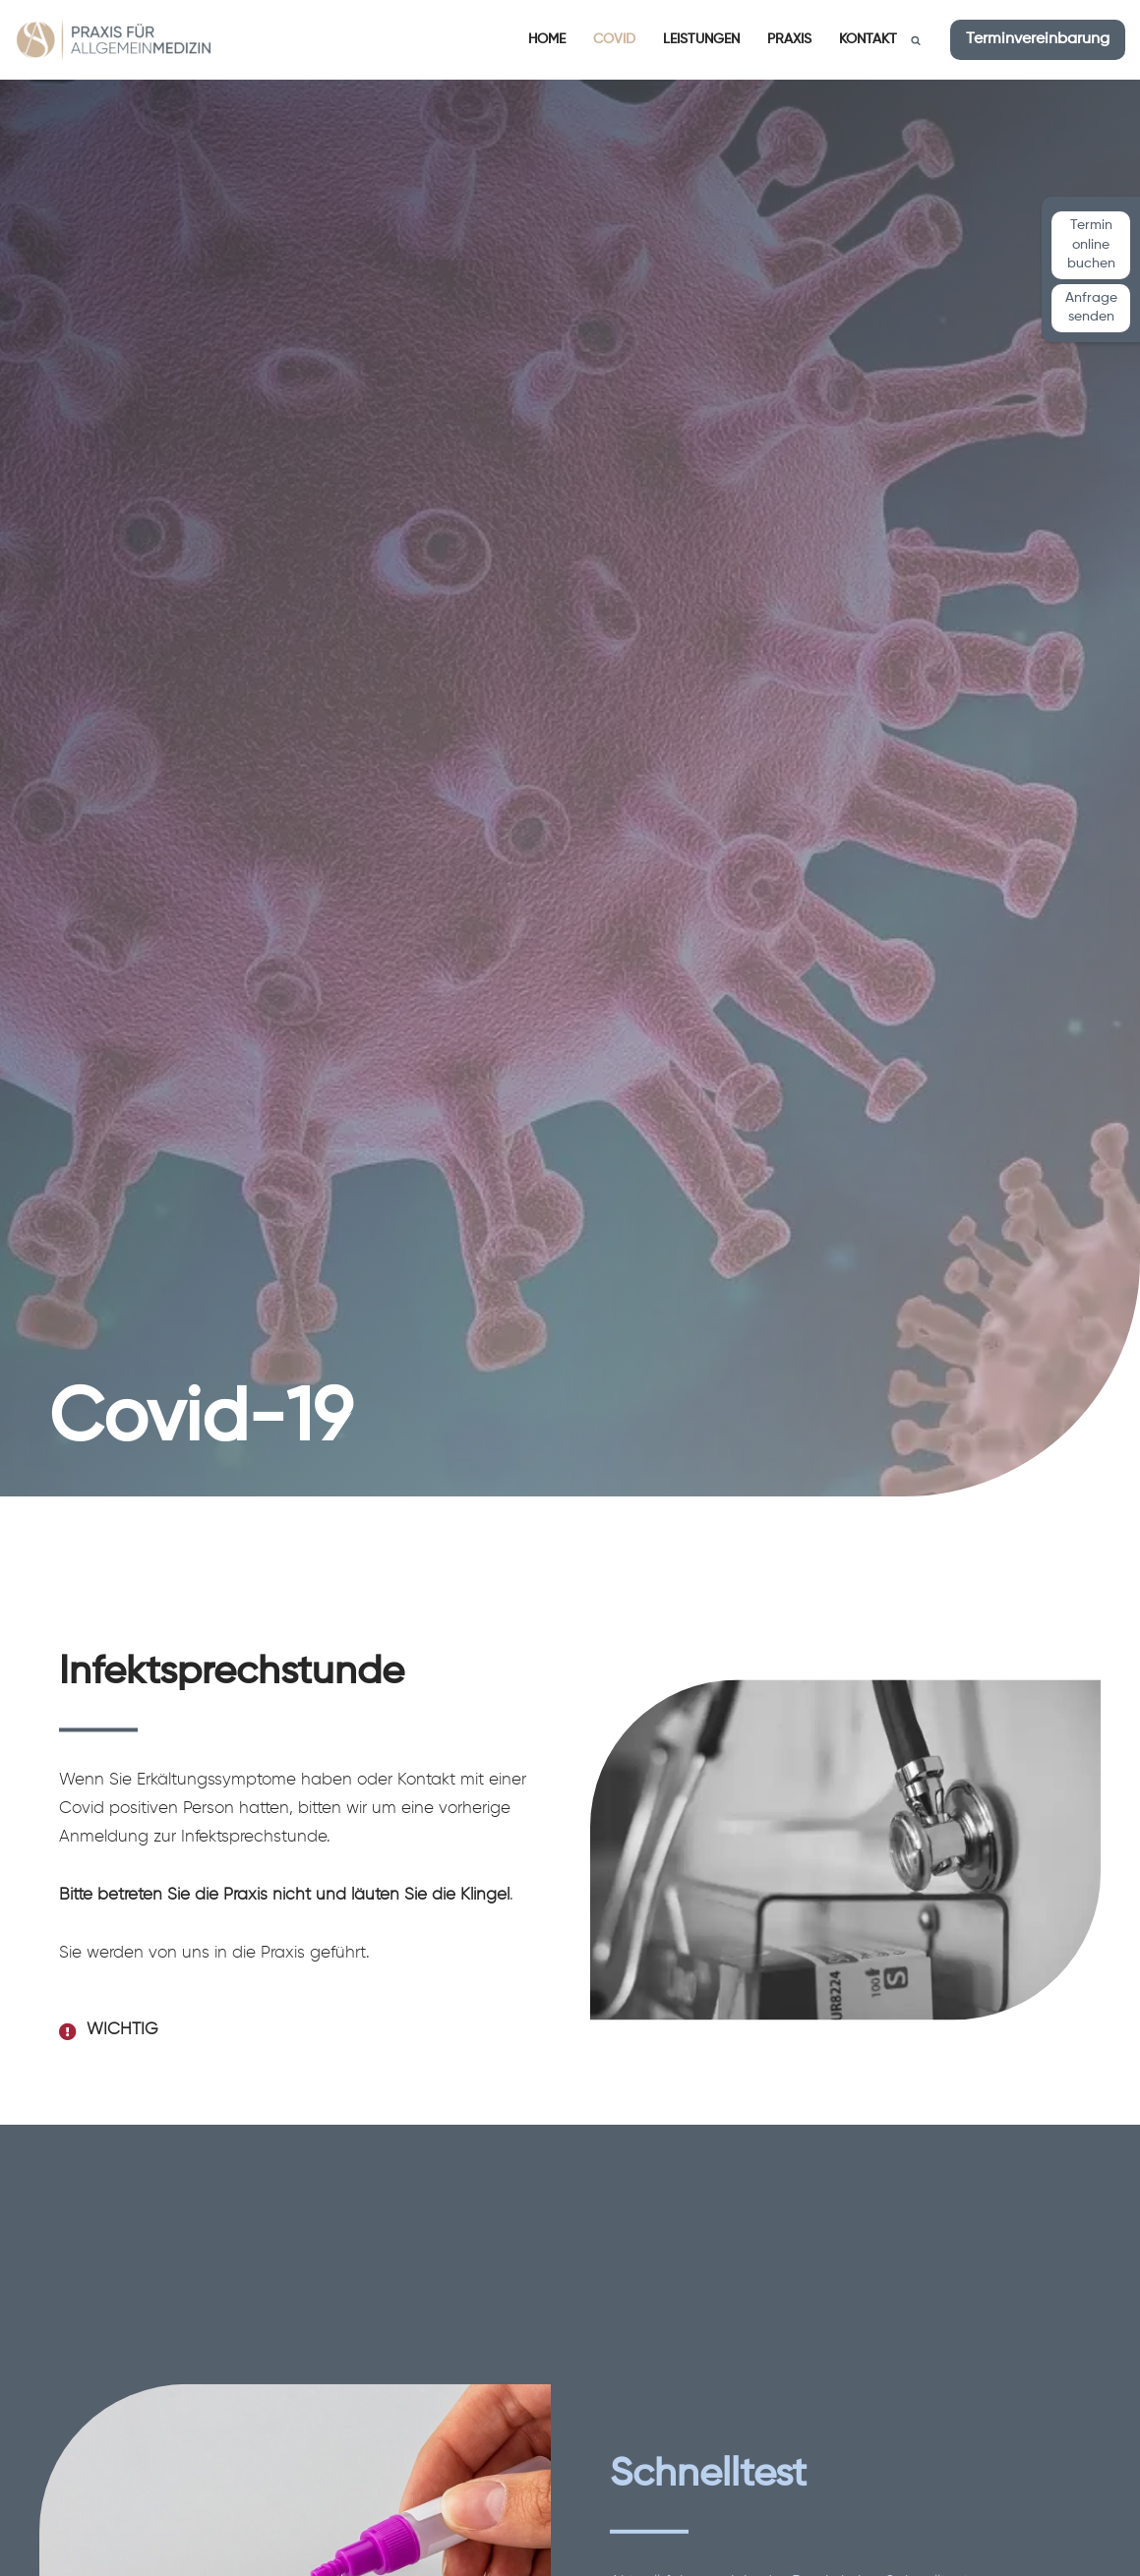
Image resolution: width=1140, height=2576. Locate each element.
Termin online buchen (1091, 244)
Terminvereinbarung (1038, 39)
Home (547, 39)
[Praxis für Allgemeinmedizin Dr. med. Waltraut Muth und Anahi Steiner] (113, 40)
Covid (614, 39)
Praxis (789, 39)
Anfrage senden (1091, 307)
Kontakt (868, 39)
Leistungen (701, 39)
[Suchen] (916, 40)
